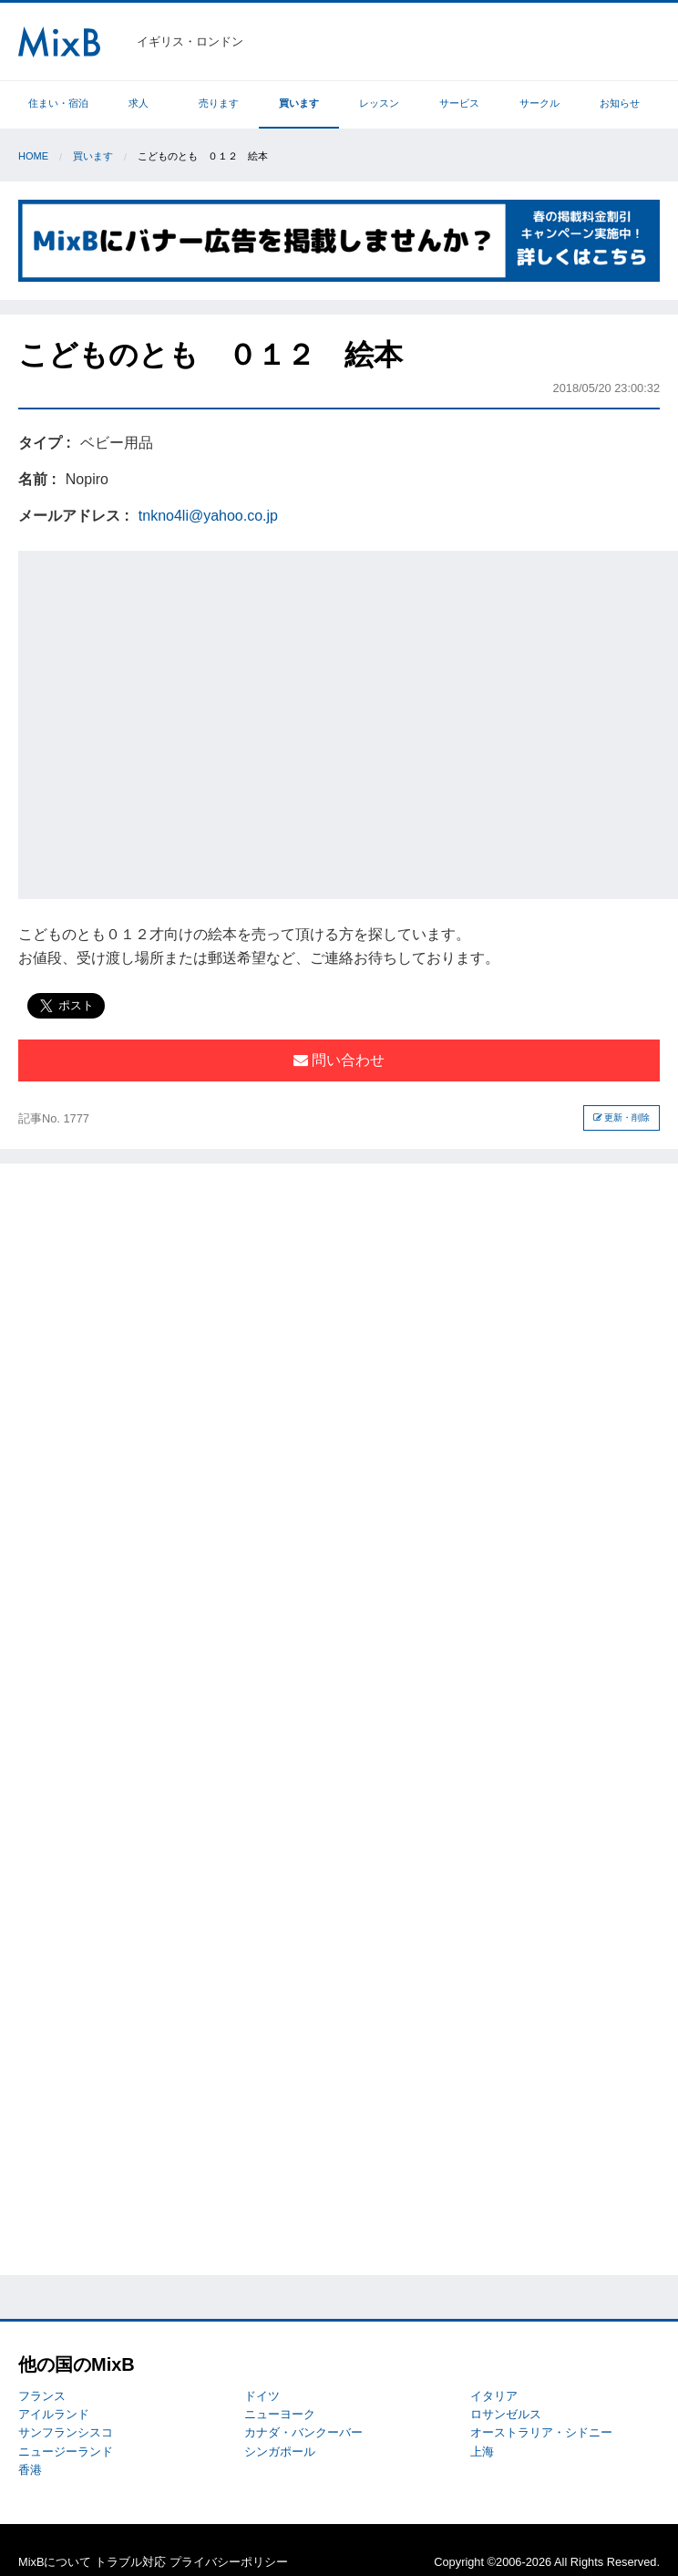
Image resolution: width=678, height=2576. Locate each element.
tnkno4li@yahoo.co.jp (208, 515)
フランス (42, 2396)
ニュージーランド (65, 2451)
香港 (30, 2470)
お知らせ (620, 103)
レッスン (379, 103)
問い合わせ (339, 1060)
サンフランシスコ (65, 2432)
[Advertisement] (174, 722)
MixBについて (54, 2562)
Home (33, 155)
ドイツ (262, 2396)
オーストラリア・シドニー (541, 2432)
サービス (459, 103)
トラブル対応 (130, 2562)
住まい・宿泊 (58, 103)
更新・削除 (622, 1117)
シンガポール (279, 2451)
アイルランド (53, 2414)
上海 (482, 2451)
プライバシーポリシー (229, 2562)
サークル (539, 103)
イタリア (494, 2396)
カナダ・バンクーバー (303, 2432)
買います (299, 103)
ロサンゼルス (505, 2414)
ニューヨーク (279, 2414)
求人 (138, 103)
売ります (219, 103)
